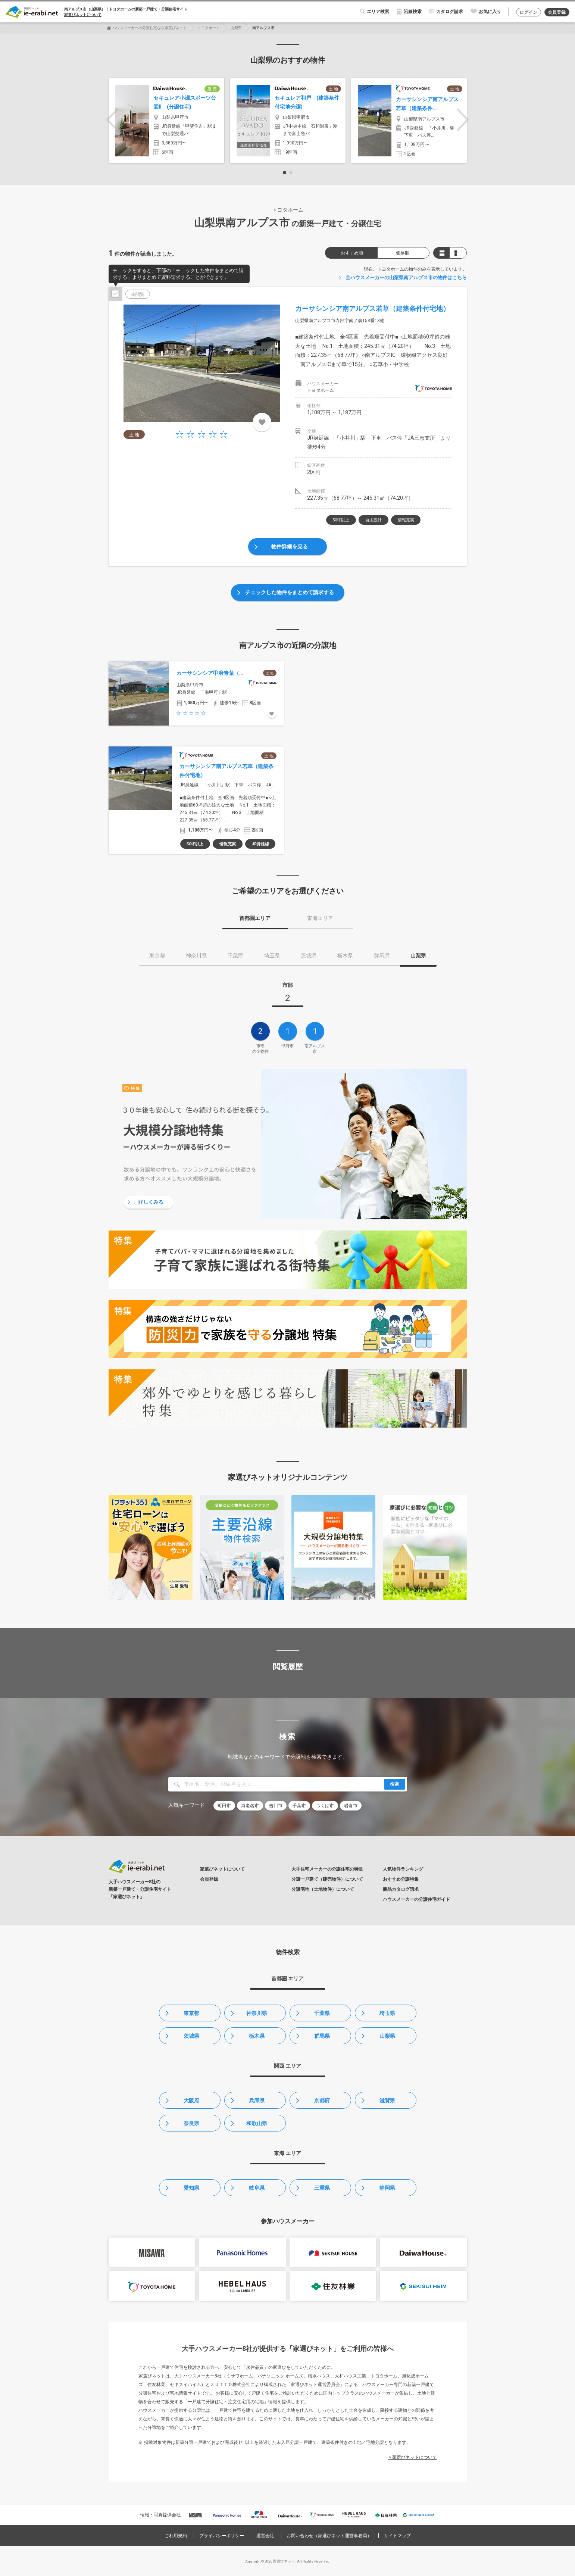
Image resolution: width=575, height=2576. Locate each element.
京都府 (322, 2100)
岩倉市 (350, 1805)
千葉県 (322, 2013)
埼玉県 (387, 2013)
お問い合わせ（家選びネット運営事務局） (329, 2535)
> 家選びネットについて (412, 2457)
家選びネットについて (82, 15)
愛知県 (191, 2188)
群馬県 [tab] (382, 955)
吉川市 (275, 1805)
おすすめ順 (352, 253)
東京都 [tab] (157, 955)
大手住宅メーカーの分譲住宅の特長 (327, 1869)
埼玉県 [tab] (272, 955)
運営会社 (265, 2535)
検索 (394, 1784)
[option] (166, 120)
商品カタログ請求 (401, 1889)
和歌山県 (256, 2123)
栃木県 (257, 2036)
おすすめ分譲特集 (401, 1879)
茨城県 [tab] (308, 955)
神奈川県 (256, 2013)
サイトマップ (397, 2535)
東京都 (191, 2013)
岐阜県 (257, 2188)
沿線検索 (413, 11)
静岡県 (387, 2188)
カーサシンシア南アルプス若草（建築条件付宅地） (372, 308)
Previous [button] (112, 119)
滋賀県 (387, 2100)
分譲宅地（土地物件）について (322, 1889)
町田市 (224, 1805)
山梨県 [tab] (418, 955)
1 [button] (284, 172)
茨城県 (191, 2036)
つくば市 (325, 1805)
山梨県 (236, 28)
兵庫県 (257, 2100)
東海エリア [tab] (320, 918)
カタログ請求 (449, 11)
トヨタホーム (208, 28)
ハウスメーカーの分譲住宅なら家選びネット (149, 28)
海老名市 (250, 1805)
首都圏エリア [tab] (255, 918)
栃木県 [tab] (345, 955)
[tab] (287, 994)
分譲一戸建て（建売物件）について (327, 1879)
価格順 (402, 253)
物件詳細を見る (289, 546)
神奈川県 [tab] (196, 955)
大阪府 (191, 2100)
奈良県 (191, 2123)
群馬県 (322, 2036)
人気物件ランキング (403, 1869)
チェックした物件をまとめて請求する (289, 592)
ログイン (528, 12)
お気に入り (490, 11)
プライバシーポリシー (221, 2535)
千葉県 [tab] (235, 955)
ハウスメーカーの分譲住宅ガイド (416, 1899)
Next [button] (462, 119)
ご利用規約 (176, 2535)
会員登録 (557, 12)
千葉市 (299, 1805)
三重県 (322, 2188)
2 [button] (291, 172)
